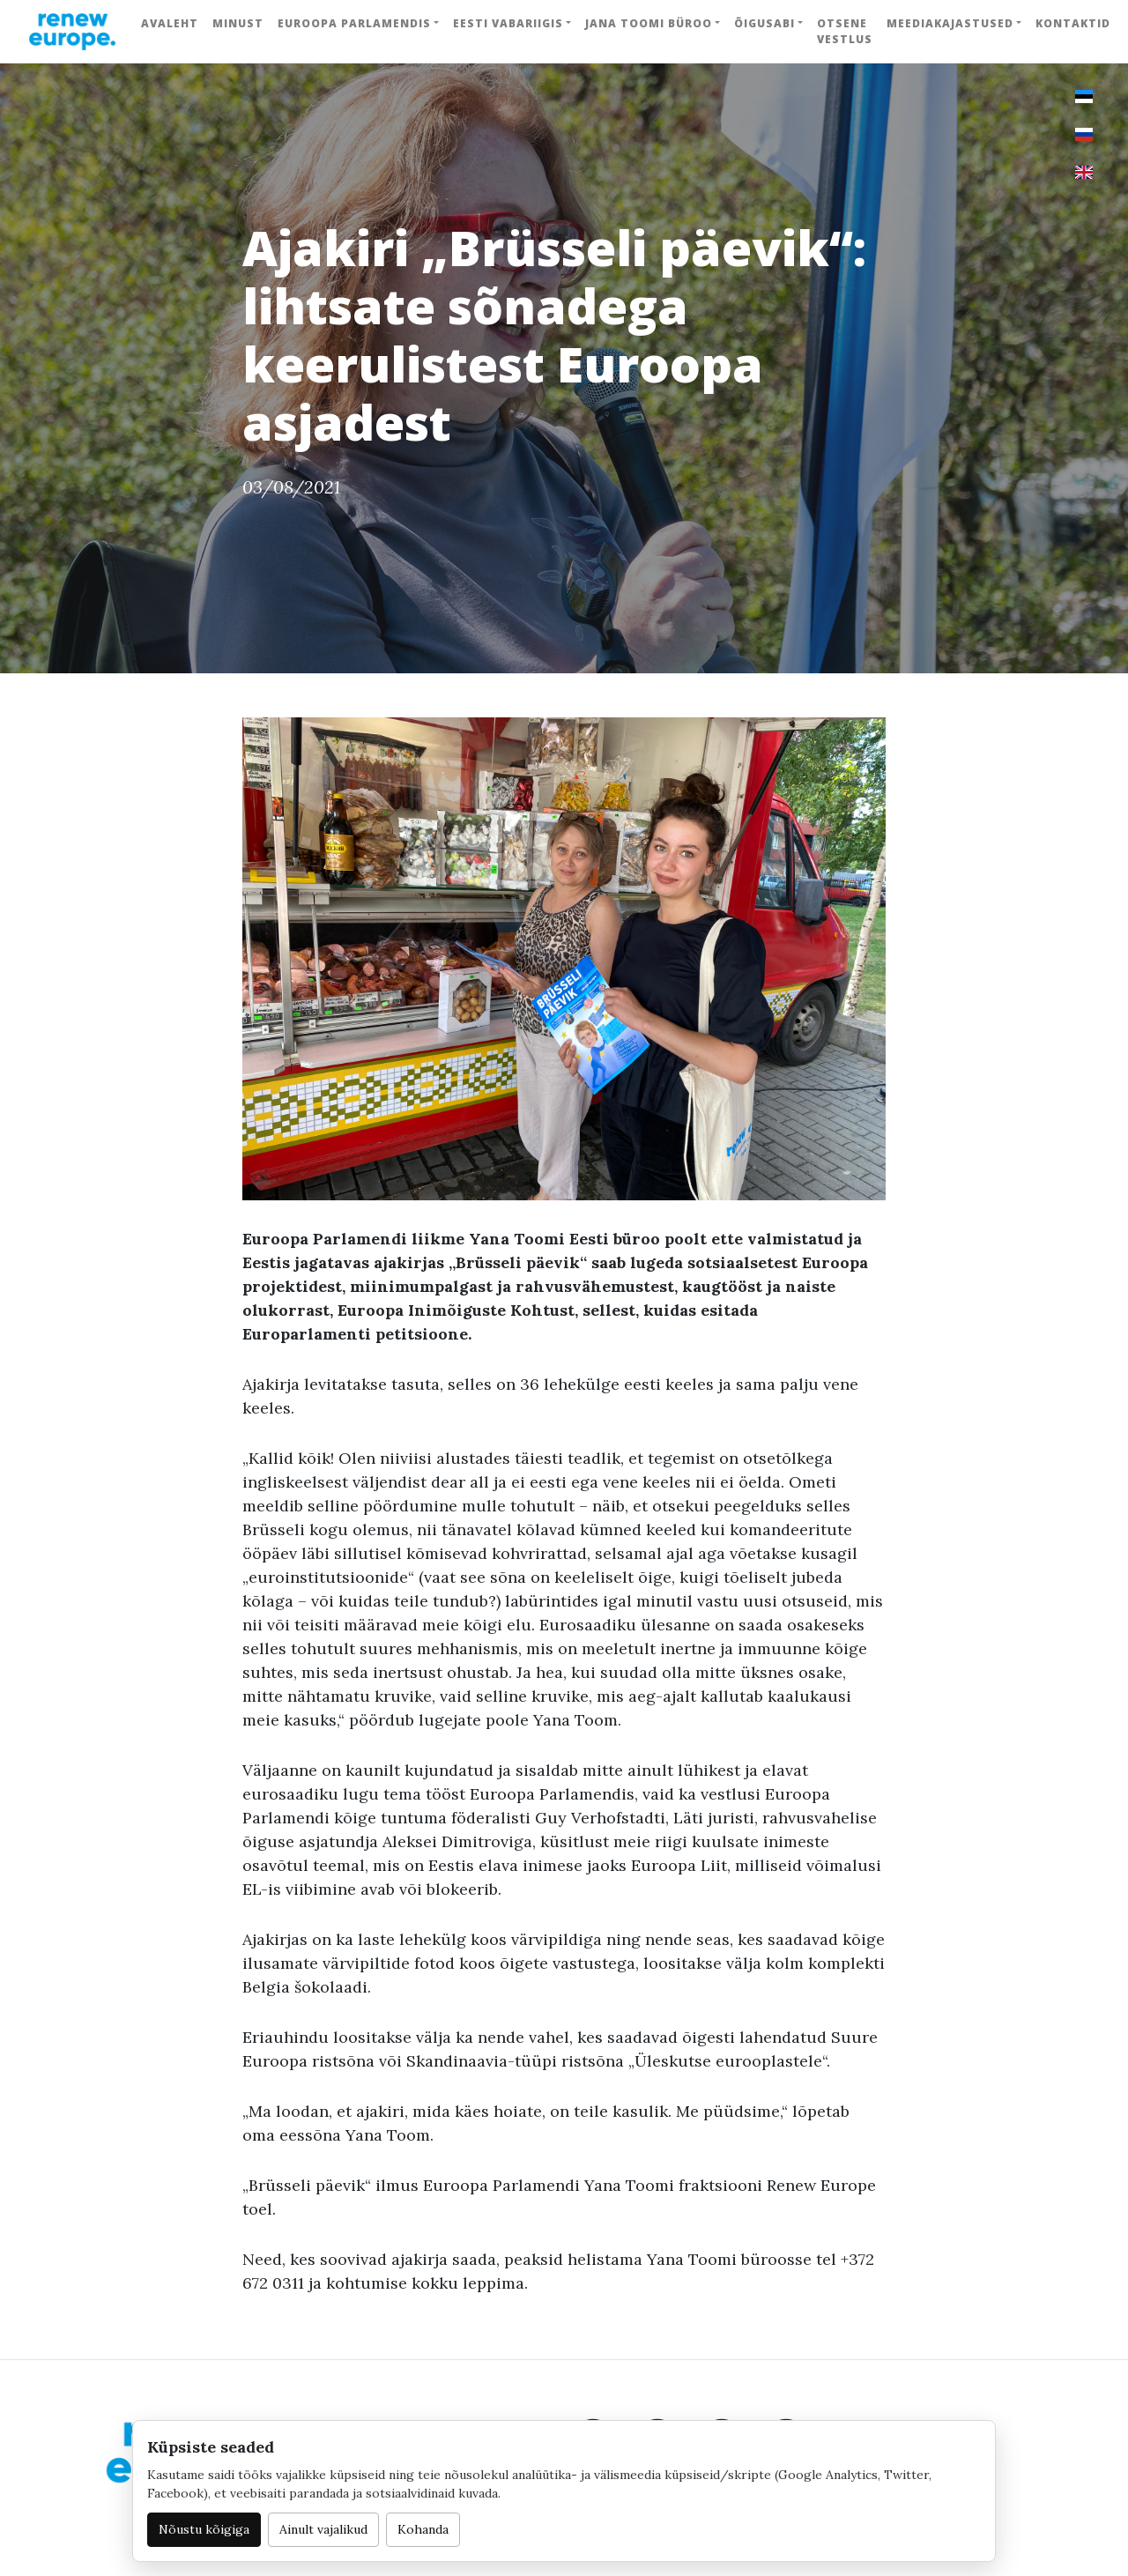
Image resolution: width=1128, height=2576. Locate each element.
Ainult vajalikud (323, 2529)
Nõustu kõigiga (204, 2529)
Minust (237, 23)
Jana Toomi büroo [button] (648, 23)
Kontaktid (1072, 23)
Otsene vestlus (844, 31)
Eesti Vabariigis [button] (508, 23)
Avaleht (169, 23)
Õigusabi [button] (764, 23)
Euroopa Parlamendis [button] (354, 23)
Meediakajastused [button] (950, 23)
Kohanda (423, 2529)
